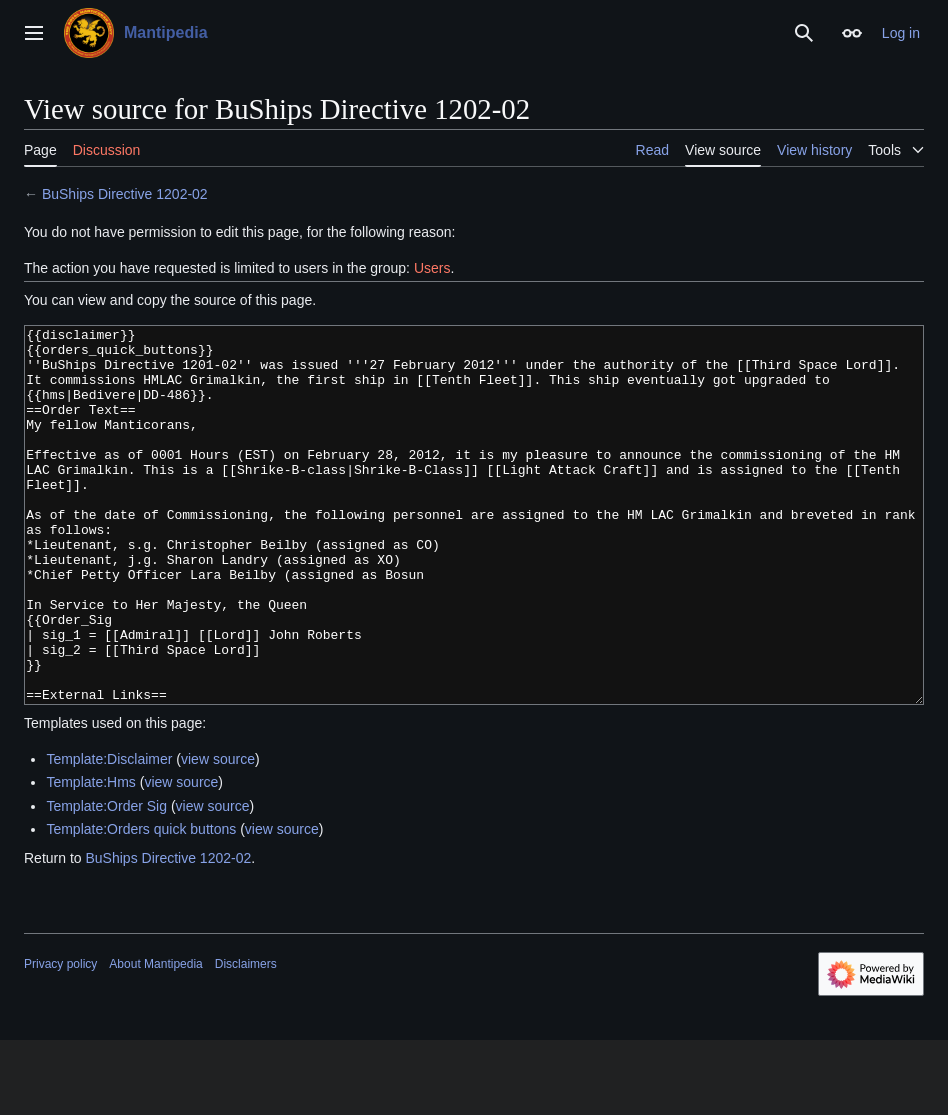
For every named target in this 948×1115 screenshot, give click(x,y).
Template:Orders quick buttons (141, 904)
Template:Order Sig (106, 881)
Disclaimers (246, 1039)
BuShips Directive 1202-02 (125, 194)
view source (218, 834)
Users (432, 268)
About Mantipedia (155, 1039)
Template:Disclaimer (109, 834)
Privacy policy (60, 1039)
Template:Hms (90, 857)
